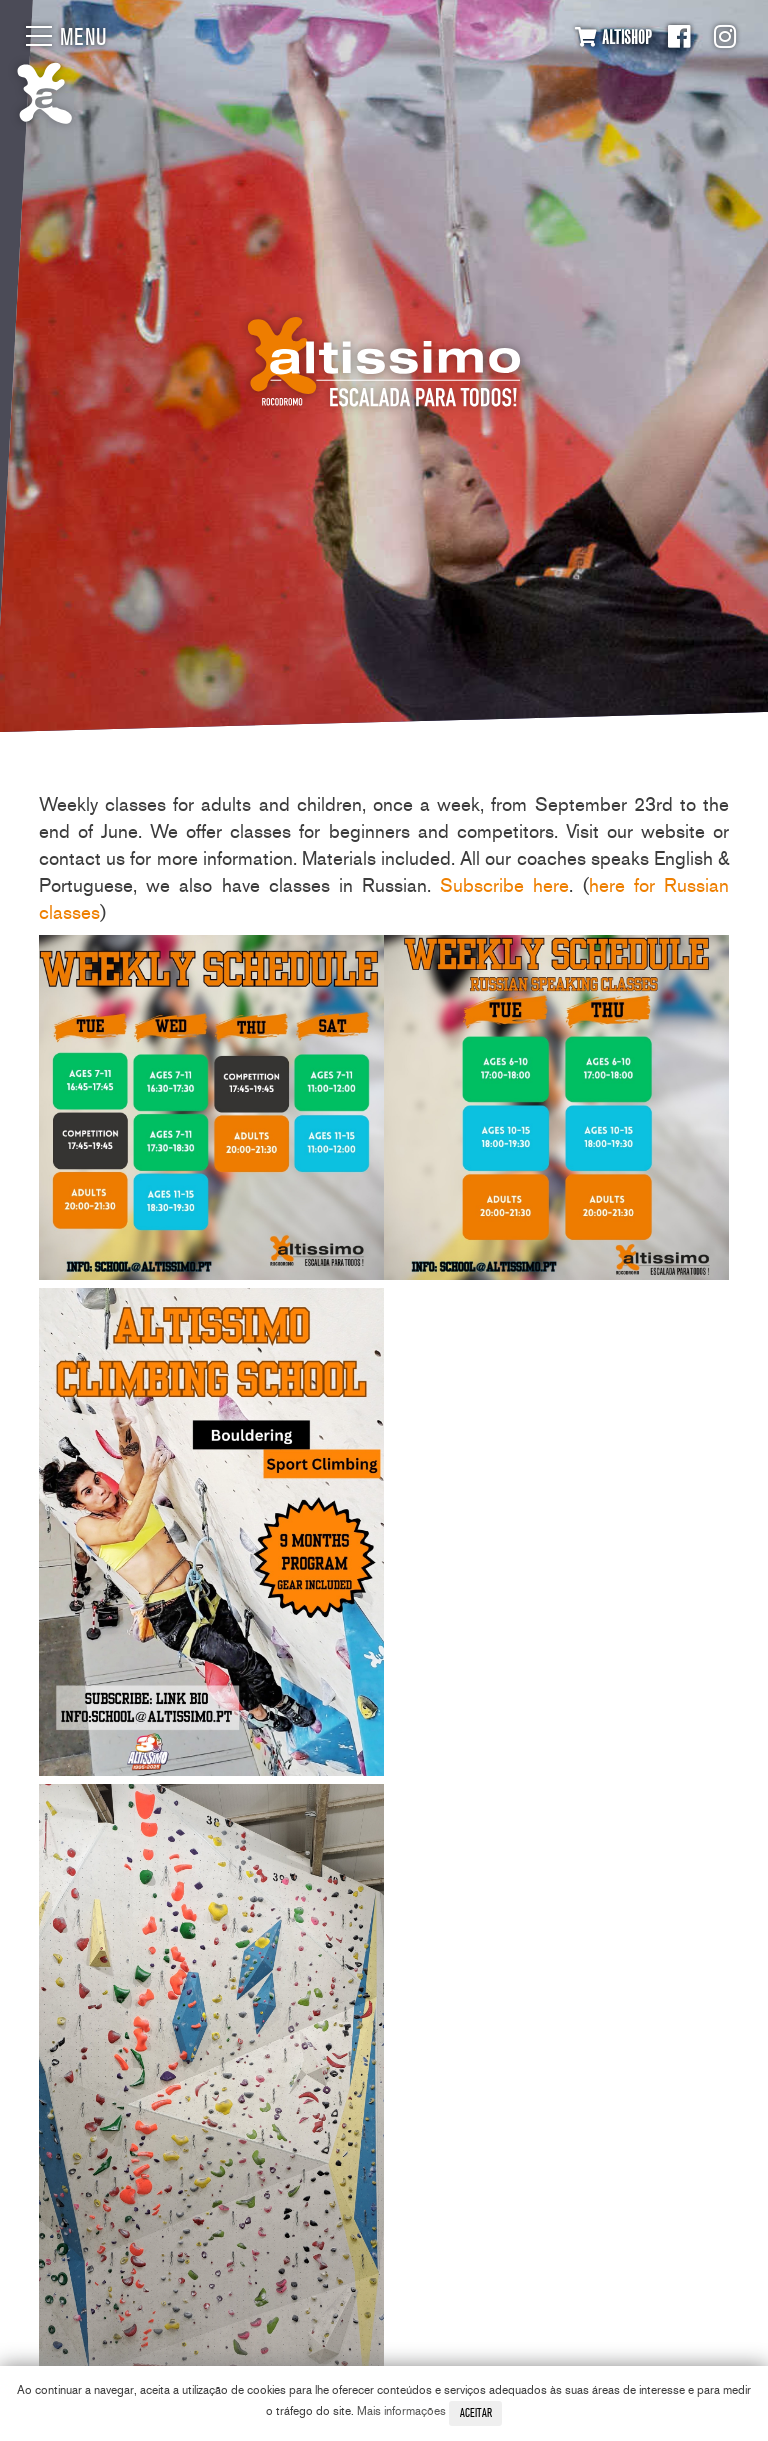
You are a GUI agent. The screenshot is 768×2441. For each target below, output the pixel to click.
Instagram (725, 37)
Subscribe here (504, 885)
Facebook (679, 37)
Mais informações (401, 2411)
